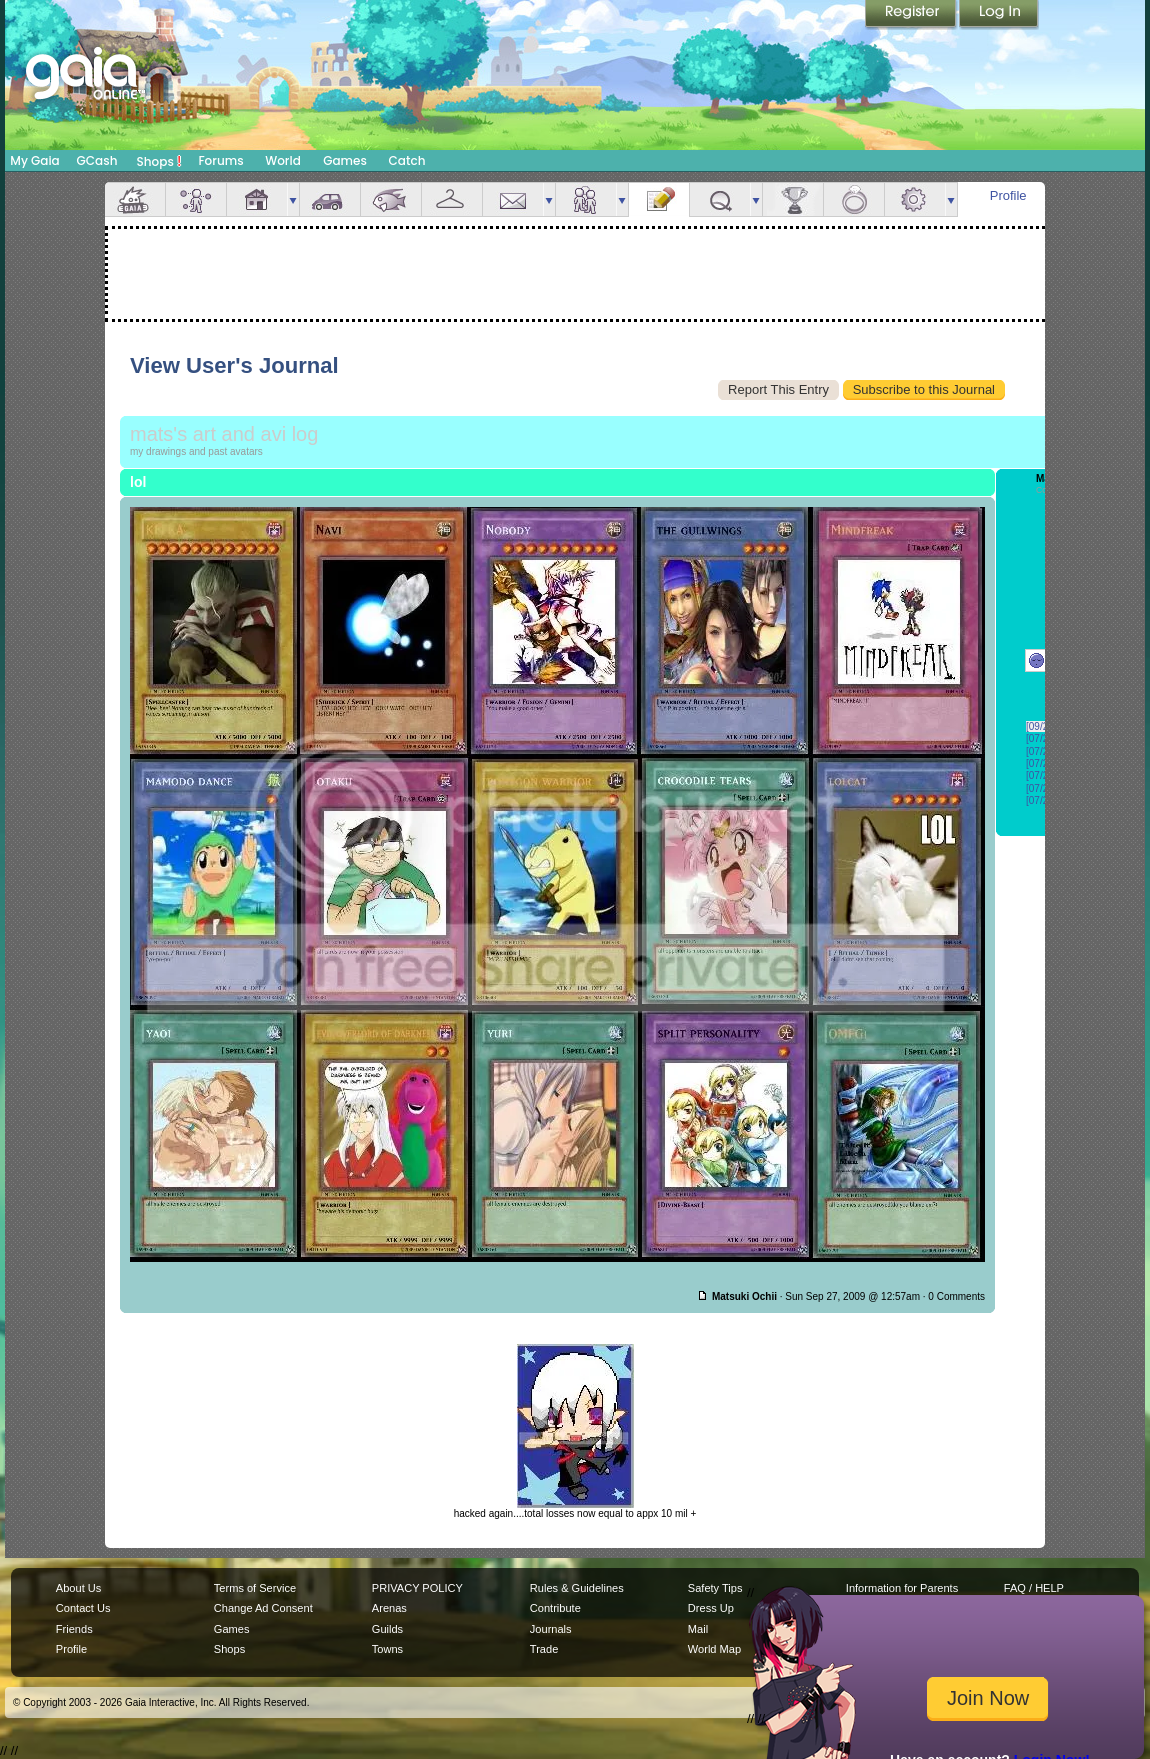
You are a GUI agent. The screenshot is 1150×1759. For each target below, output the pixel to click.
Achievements (793, 199)
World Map (714, 1649)
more (293, 199)
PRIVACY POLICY (417, 1588)
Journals (551, 1629)
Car (330, 199)
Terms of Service (255, 1588)
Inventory (452, 199)
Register (912, 15)
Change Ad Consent (263, 1608)
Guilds (387, 1629)
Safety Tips (715, 1588)
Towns (387, 1649)
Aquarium (391, 199)
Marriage (854, 199)
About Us (78, 1588)
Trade (544, 1649)
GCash (97, 160)
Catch (407, 160)
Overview (135, 199)
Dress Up (711, 1608)
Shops (159, 161)
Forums (220, 160)
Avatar (196, 199)
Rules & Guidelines (577, 1588)
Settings (915, 199)
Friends (586, 199)
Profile (1008, 195)
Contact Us (83, 1608)
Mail (513, 199)
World (283, 160)
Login (999, 15)
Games (345, 160)
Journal (659, 199)
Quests (720, 199)
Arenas (389, 1608)
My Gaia (34, 160)
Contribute (555, 1608)
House (257, 199)
